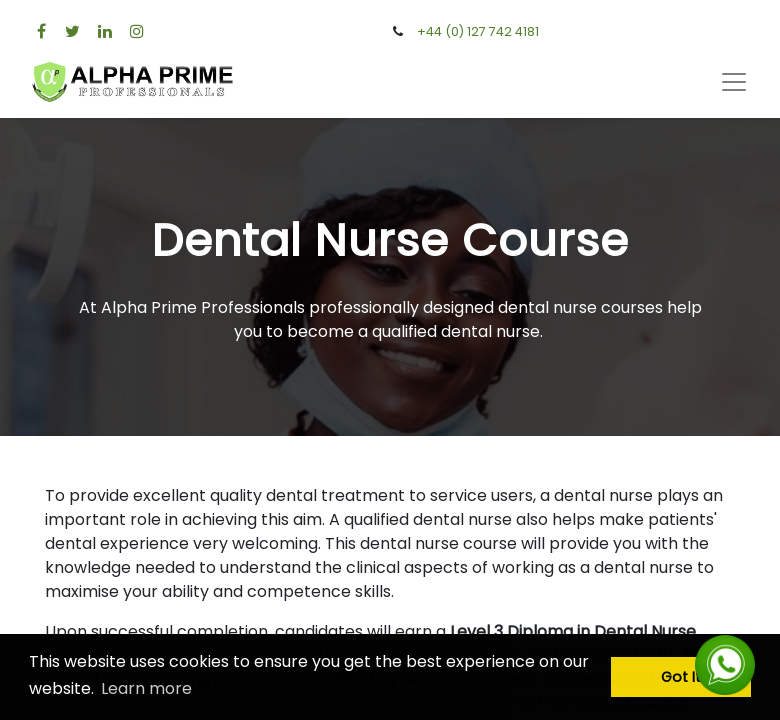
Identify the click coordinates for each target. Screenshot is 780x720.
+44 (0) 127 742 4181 (478, 31)
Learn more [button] (146, 688)
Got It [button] (681, 677)
